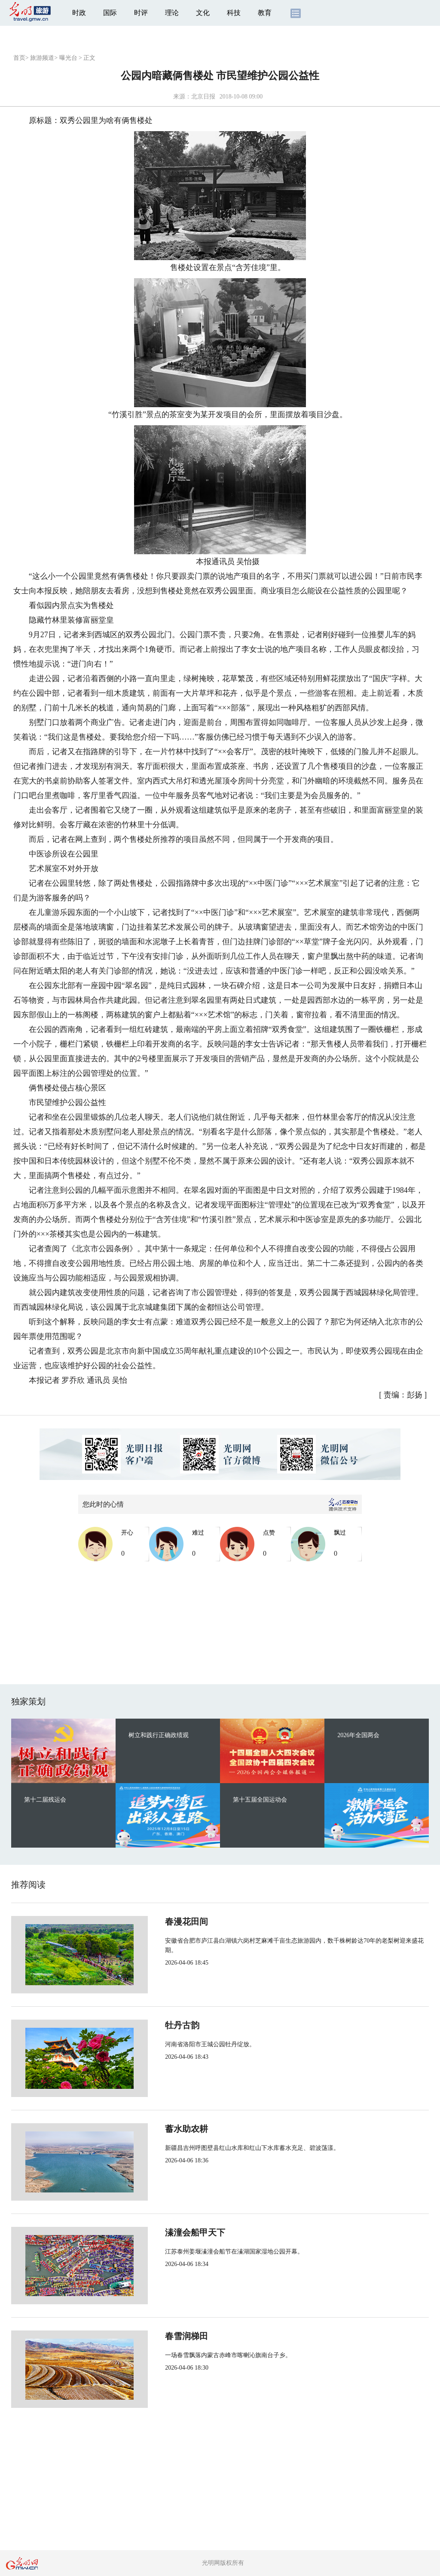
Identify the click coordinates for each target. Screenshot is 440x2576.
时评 (141, 12)
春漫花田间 (158, 1921)
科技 (234, 12)
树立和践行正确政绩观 (158, 1735)
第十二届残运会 (45, 1799)
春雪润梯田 (158, 2336)
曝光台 (68, 58)
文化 (203, 12)
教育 (265, 12)
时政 (79, 12)
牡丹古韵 (154, 2025)
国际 (110, 12)
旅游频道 (42, 58)
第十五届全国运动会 (260, 1799)
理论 (172, 12)
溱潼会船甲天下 (167, 2232)
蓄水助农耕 (158, 2129)
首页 (19, 58)
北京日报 (203, 96)
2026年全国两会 (358, 1735)
